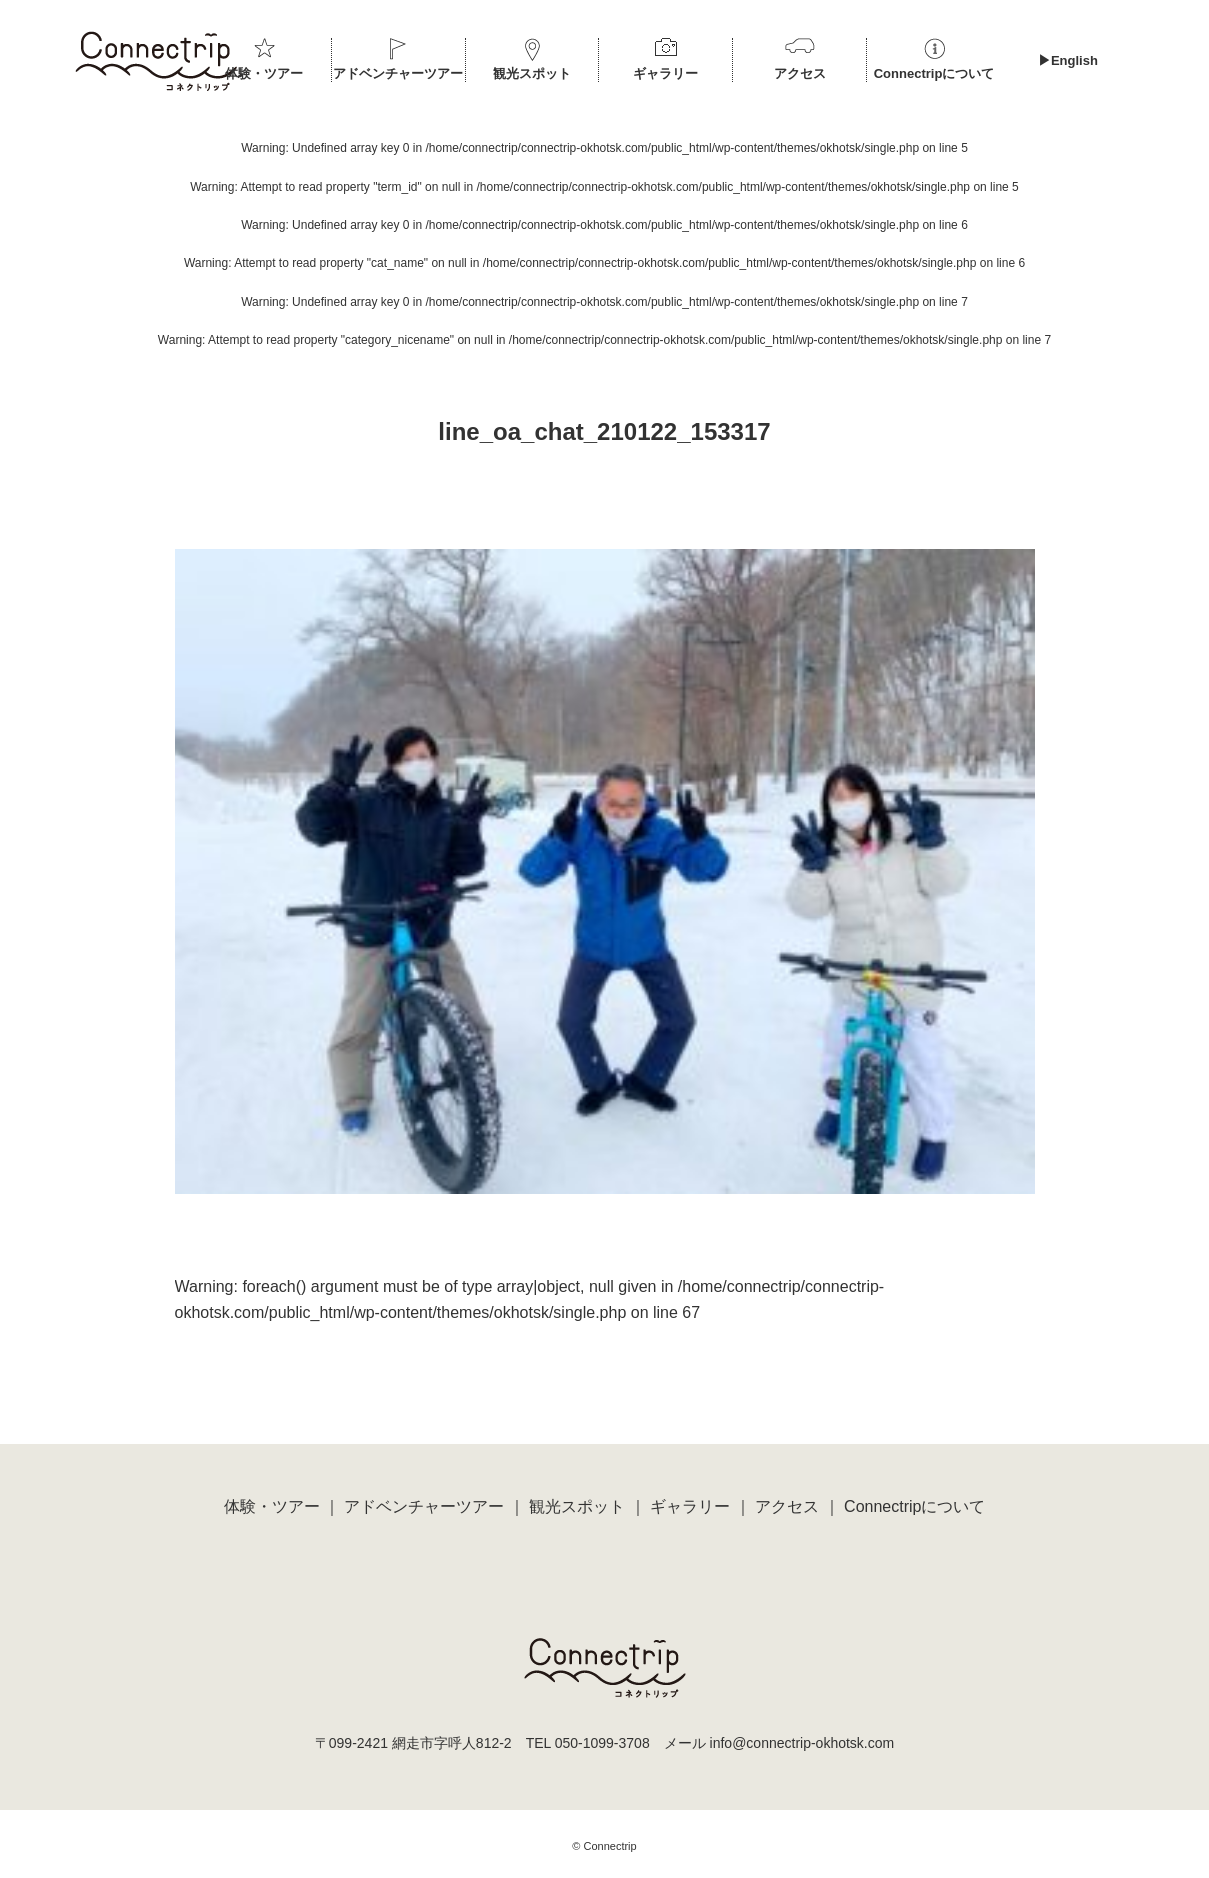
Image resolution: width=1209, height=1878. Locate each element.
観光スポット (532, 73)
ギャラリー (665, 73)
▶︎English (1068, 60)
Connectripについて (934, 73)
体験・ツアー (264, 73)
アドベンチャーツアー (398, 73)
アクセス (800, 73)
